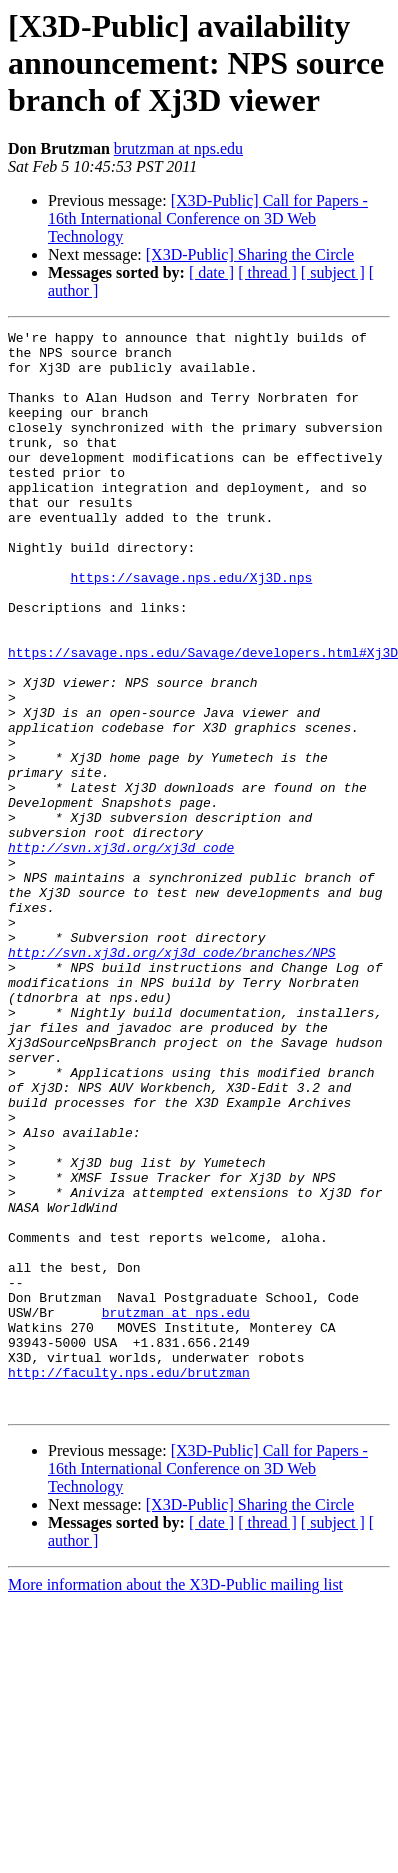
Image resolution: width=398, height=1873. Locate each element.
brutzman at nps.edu (178, 148)
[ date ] (211, 272)
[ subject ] (333, 272)
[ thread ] (267, 272)
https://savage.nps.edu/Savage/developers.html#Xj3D (203, 718)
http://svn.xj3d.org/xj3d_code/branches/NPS (172, 1078)
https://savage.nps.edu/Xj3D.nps (191, 628)
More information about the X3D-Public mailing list (175, 1800)
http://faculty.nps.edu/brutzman (129, 1582)
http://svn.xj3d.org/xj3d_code (121, 952)
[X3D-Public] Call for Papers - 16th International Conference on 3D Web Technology (208, 218)
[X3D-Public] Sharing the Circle (250, 254)
